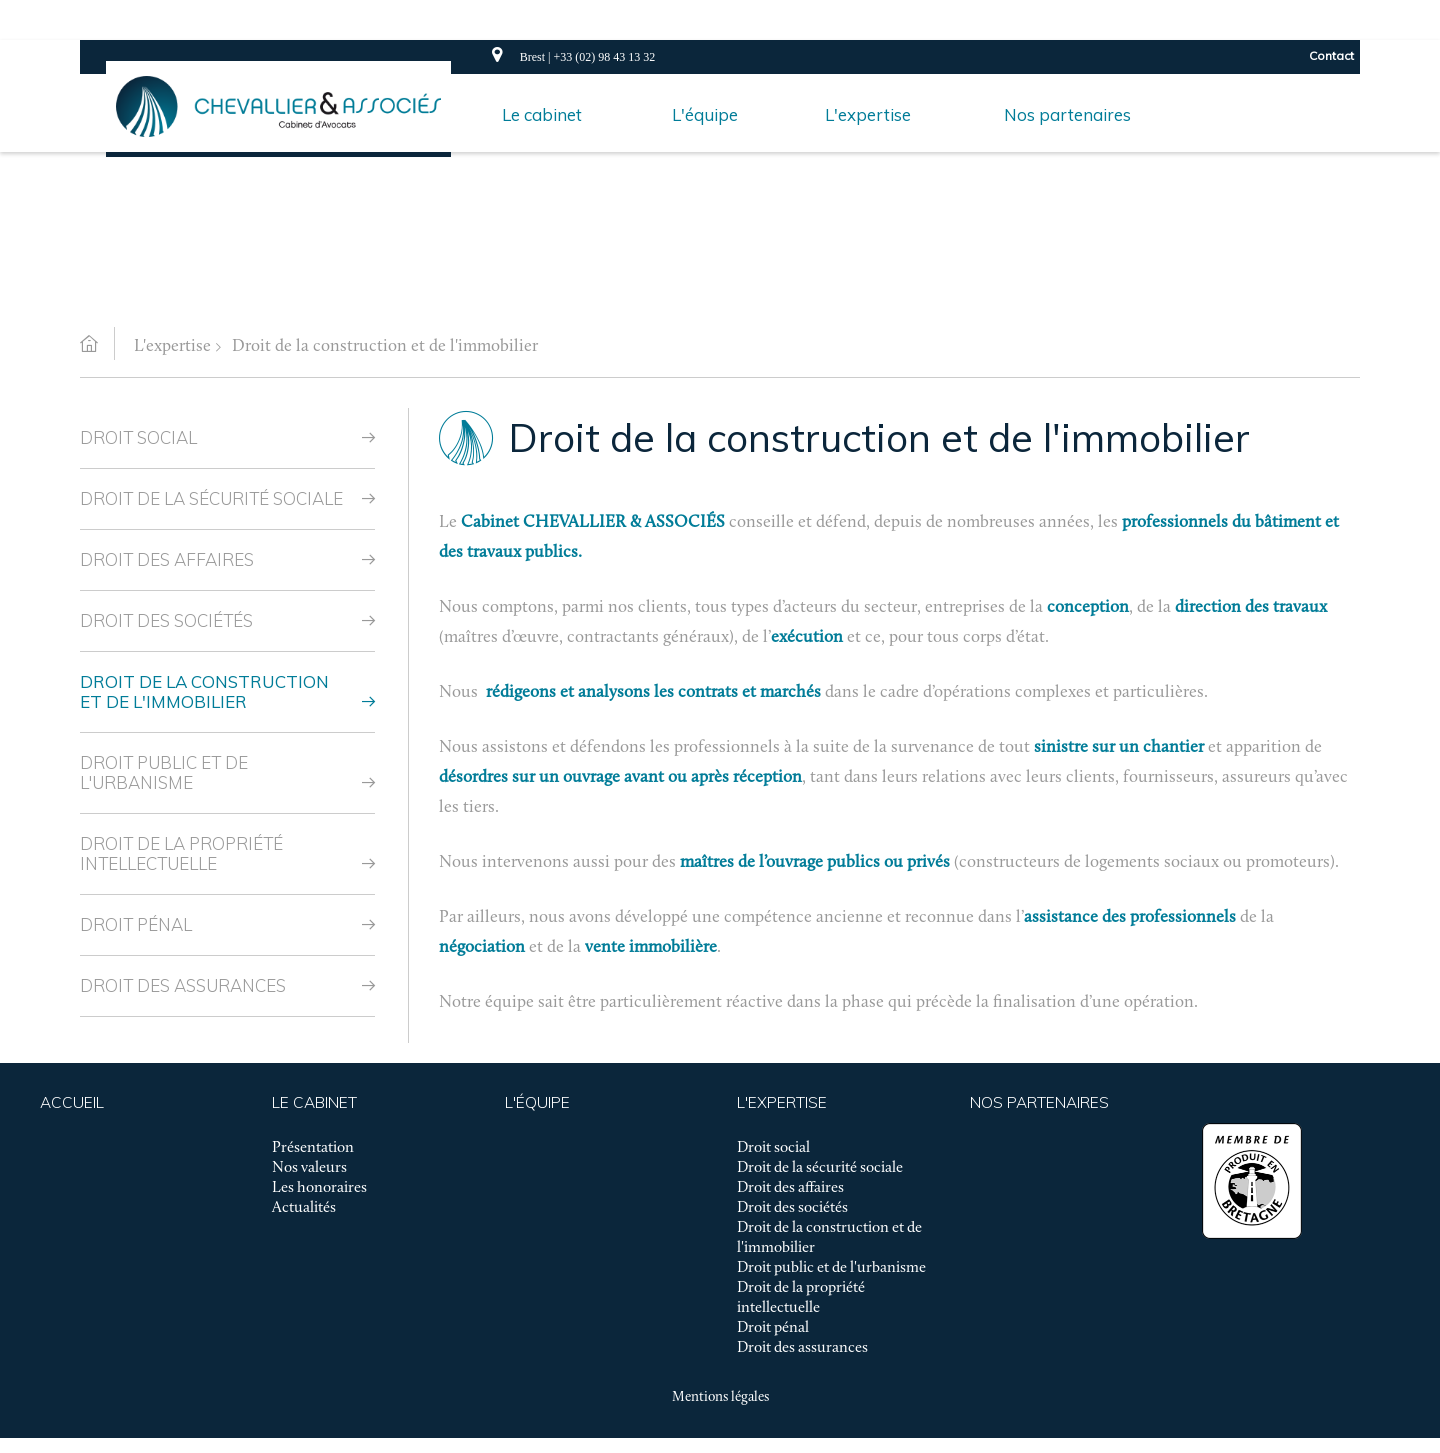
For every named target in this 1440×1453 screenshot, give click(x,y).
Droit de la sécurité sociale (211, 498)
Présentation (313, 1148)
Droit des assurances (183, 985)
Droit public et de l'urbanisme (164, 772)
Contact (1331, 55)
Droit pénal (136, 924)
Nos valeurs (309, 1168)
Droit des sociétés (166, 620)
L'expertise (172, 346)
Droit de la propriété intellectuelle (181, 853)
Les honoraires (319, 1188)
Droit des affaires (167, 559)
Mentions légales (720, 1397)
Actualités (304, 1208)
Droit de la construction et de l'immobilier (385, 346)
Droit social (138, 437)
